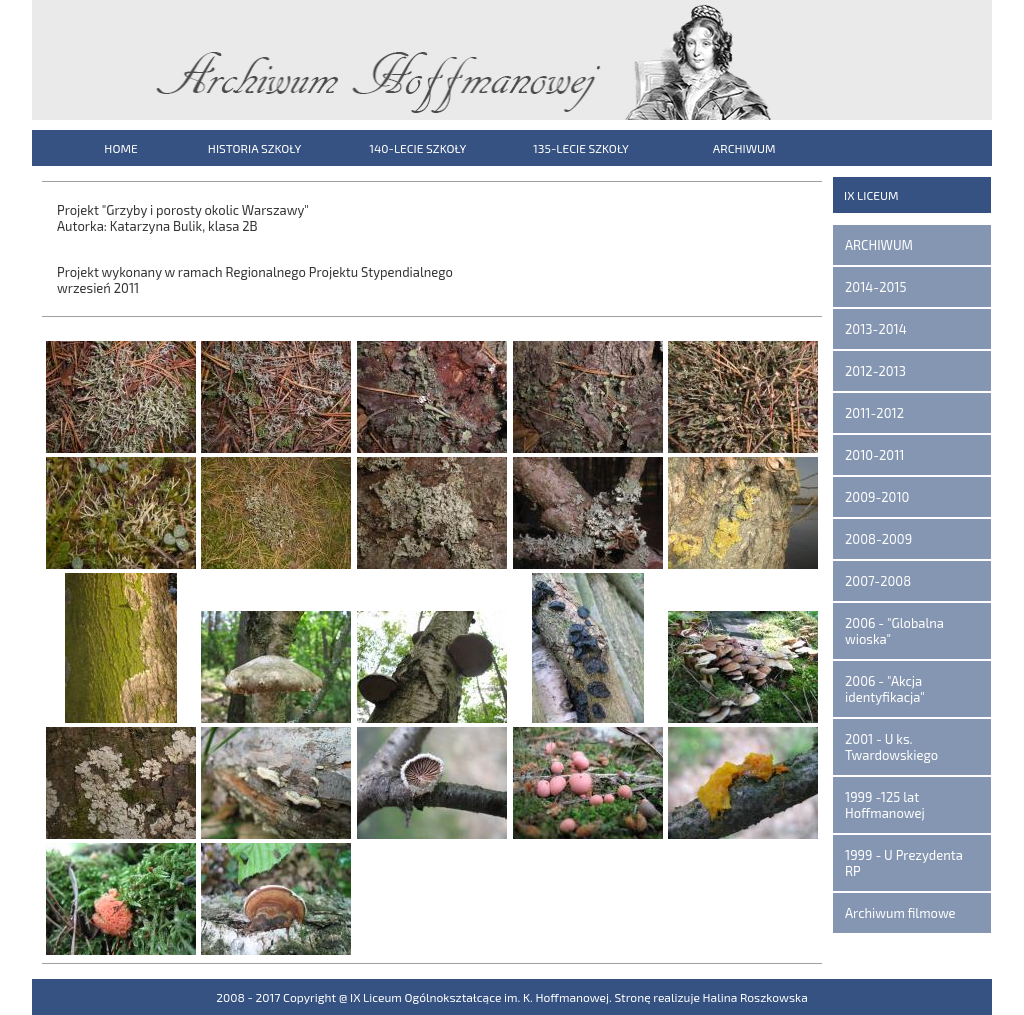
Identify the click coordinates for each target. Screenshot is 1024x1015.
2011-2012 (874, 413)
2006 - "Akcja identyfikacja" (885, 689)
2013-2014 (876, 329)
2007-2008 (878, 581)
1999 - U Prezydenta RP (904, 863)
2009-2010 (877, 497)
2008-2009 (878, 539)
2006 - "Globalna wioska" (894, 631)
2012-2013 (875, 371)
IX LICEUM (871, 195)
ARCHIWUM (744, 148)
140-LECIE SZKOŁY (417, 148)
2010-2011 (875, 455)
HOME (120, 148)
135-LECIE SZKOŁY (581, 148)
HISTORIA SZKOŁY (254, 148)
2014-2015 (875, 287)
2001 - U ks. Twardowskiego (891, 747)
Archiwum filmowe (900, 913)
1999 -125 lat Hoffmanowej (885, 805)
